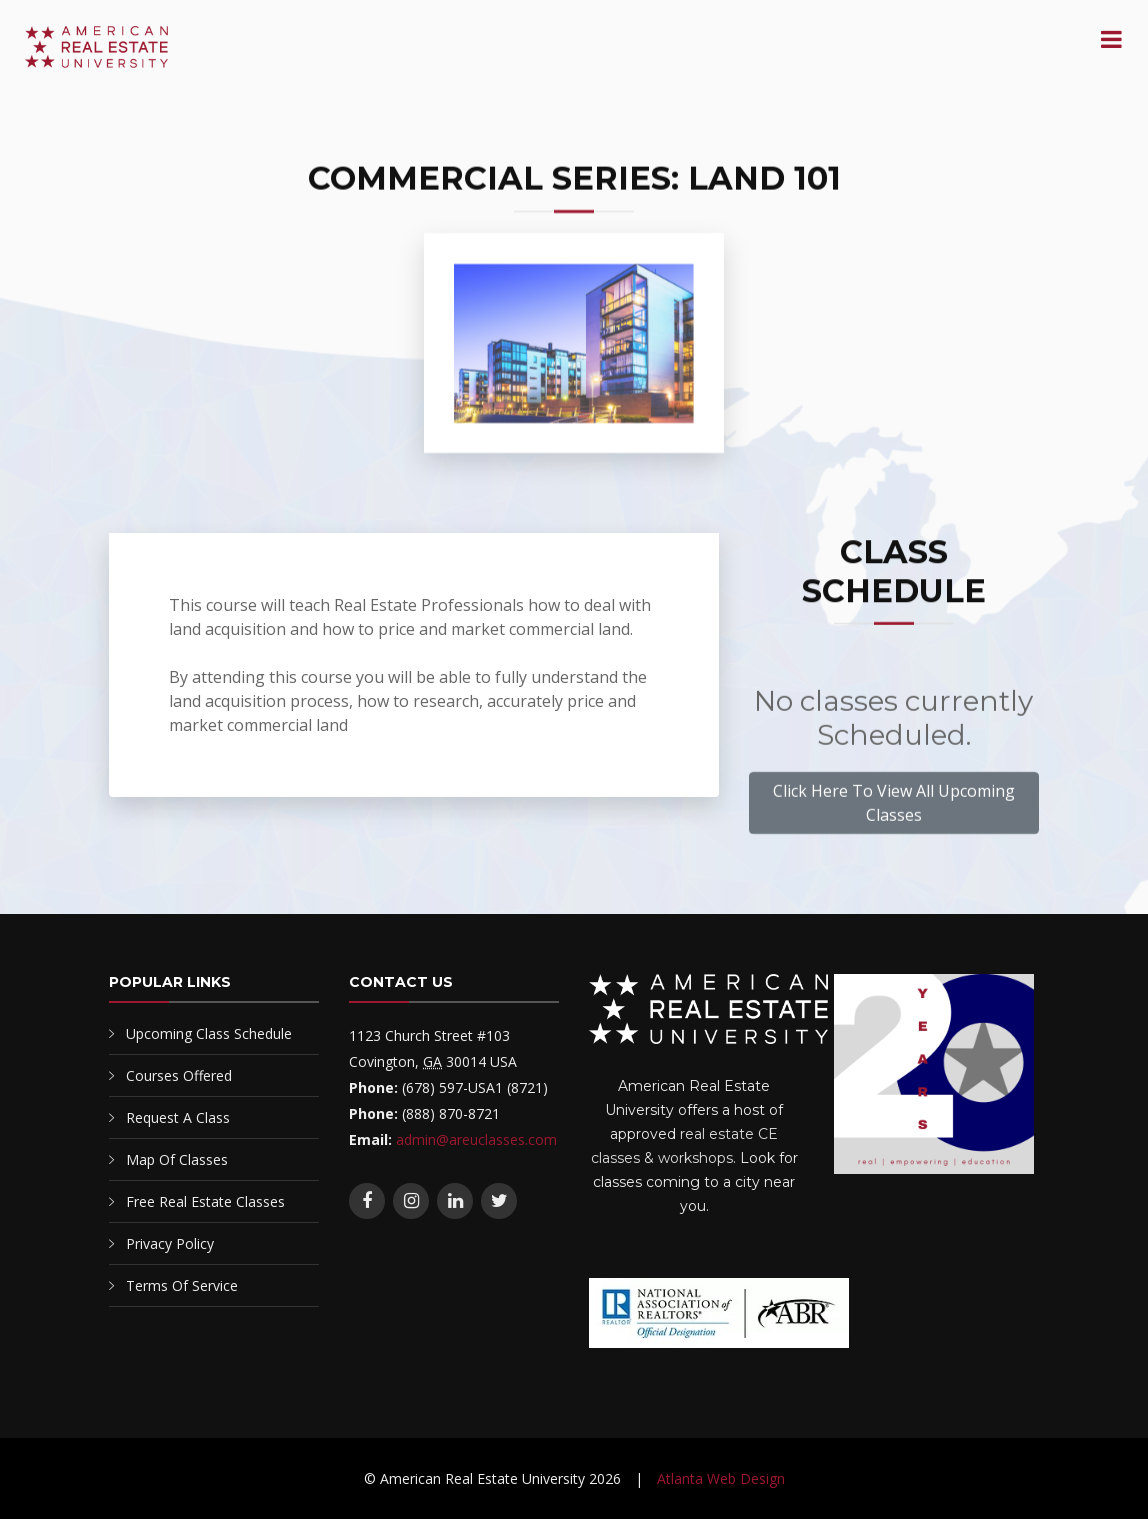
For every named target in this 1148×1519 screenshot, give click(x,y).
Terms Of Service (182, 1285)
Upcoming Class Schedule (209, 1033)
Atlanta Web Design (721, 1478)
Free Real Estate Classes (205, 1201)
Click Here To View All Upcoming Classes (894, 807)
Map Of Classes (177, 1159)
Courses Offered (179, 1075)
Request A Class (178, 1117)
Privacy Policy (170, 1243)
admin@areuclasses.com (476, 1139)
